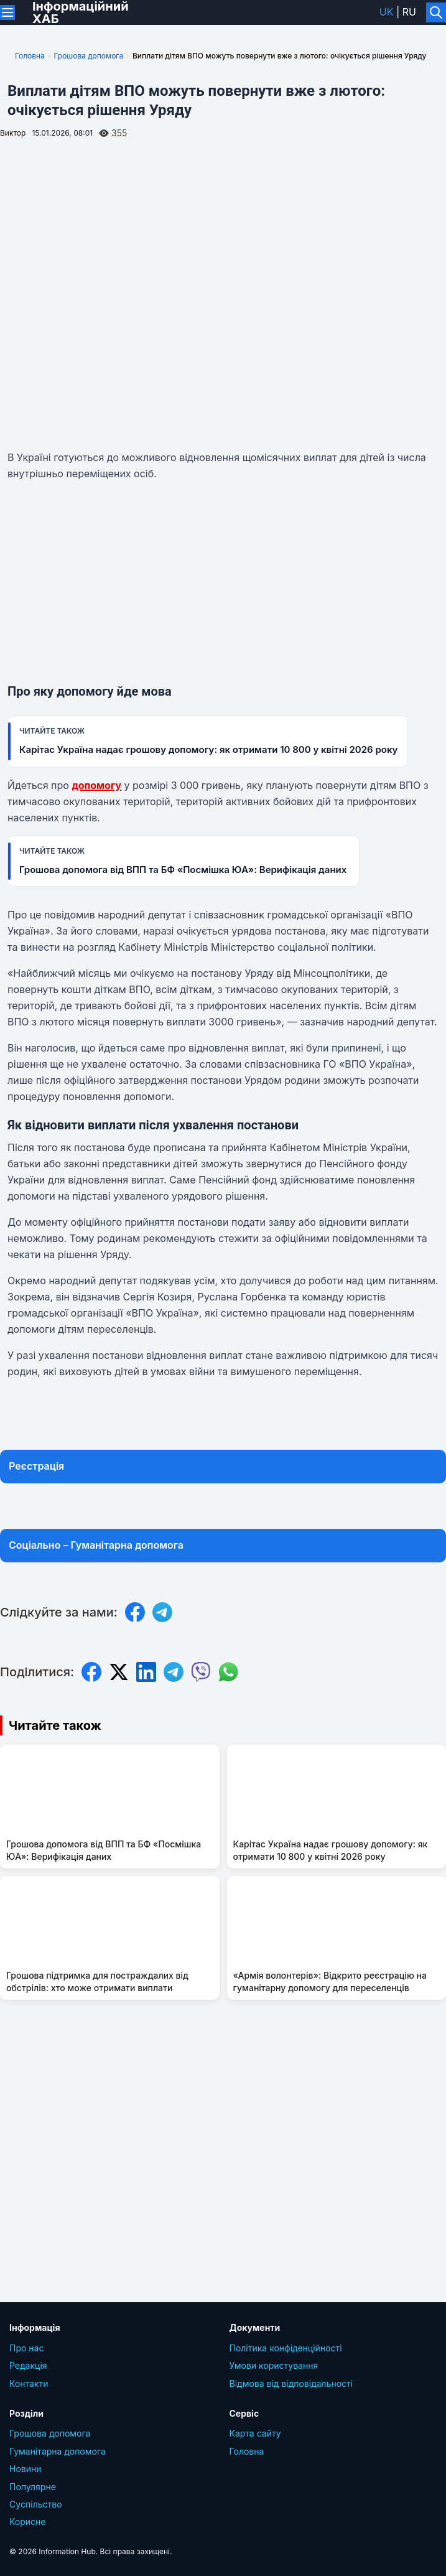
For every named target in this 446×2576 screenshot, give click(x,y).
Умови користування (274, 2365)
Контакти (28, 2383)
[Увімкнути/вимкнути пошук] (436, 12)
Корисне (27, 2521)
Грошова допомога (89, 55)
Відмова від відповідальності (291, 2383)
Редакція (28, 2365)
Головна (30, 55)
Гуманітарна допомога (57, 2451)
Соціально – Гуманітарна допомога (96, 1545)
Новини (25, 2468)
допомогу (96, 785)
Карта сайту (255, 2433)
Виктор (13, 133)
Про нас (26, 2348)
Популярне (32, 2486)
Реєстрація (36, 1466)
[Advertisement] (223, 584)
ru (409, 12)
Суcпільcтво (35, 2504)
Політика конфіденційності (286, 2348)
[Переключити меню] (7, 12)
